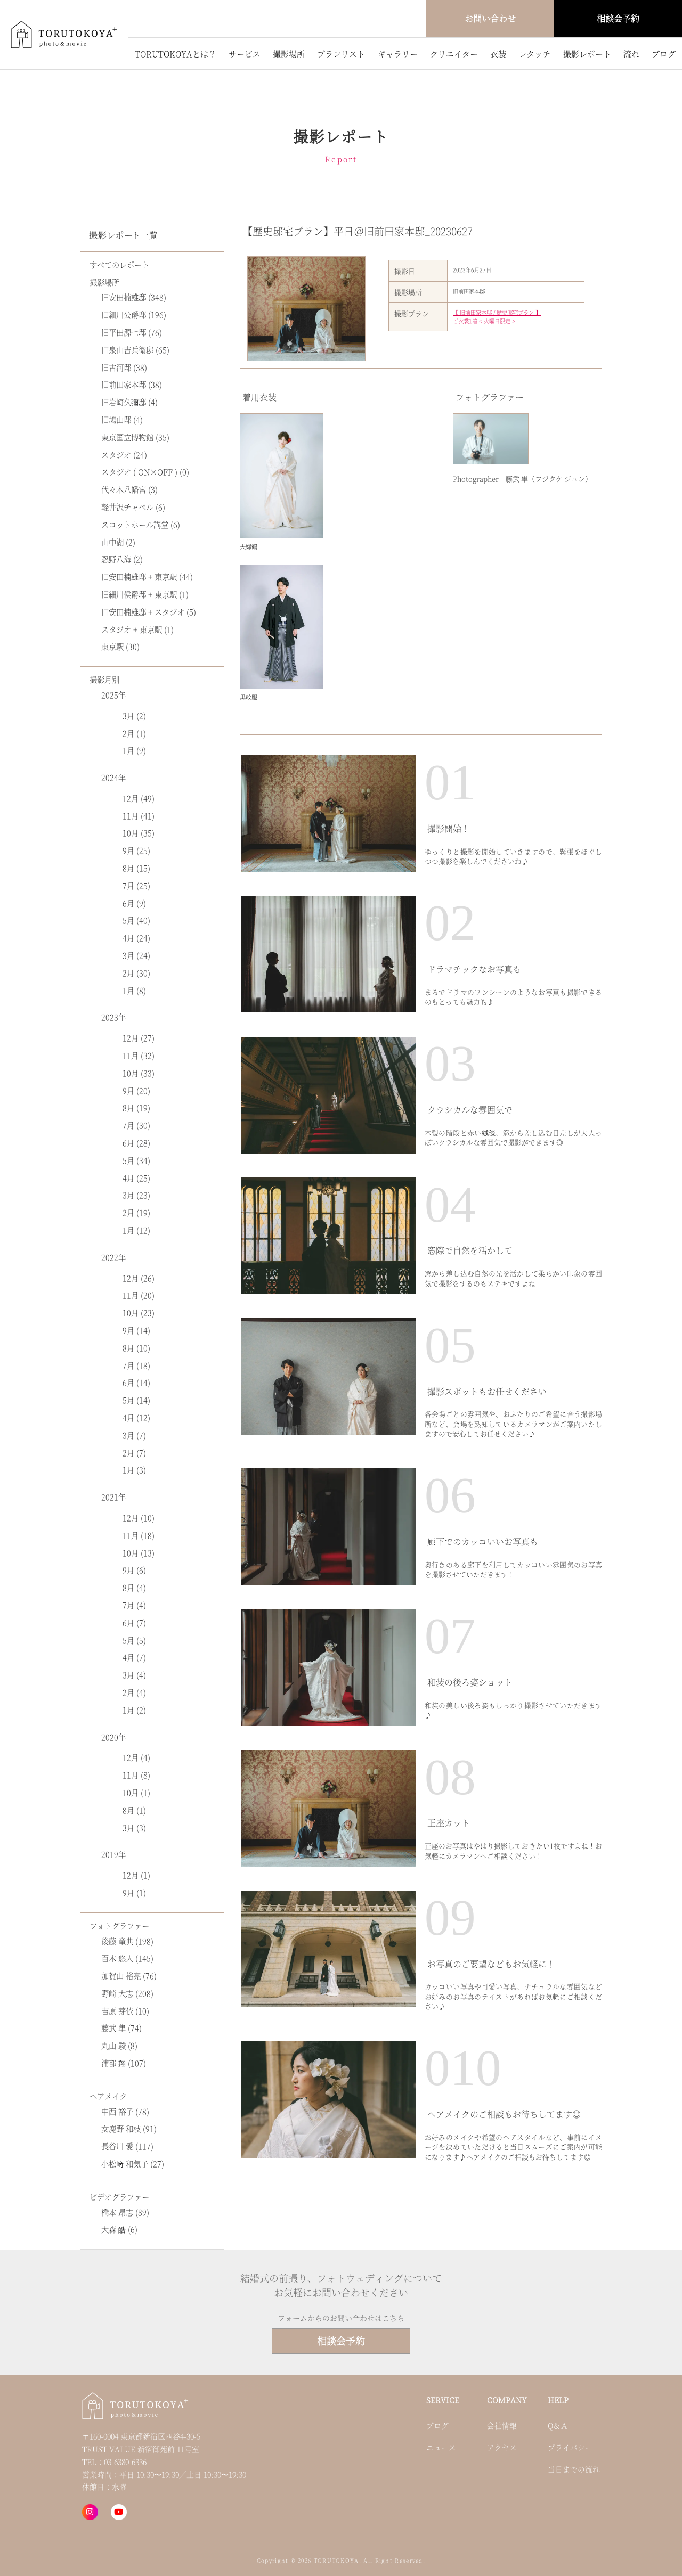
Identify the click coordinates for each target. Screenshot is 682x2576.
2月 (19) (136, 1212)
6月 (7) (134, 1622)
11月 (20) (139, 1295)
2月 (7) (134, 1452)
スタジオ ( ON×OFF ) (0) (145, 471)
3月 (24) (136, 955)
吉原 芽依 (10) (125, 2010)
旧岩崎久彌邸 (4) (129, 401)
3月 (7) (134, 1435)
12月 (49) (139, 798)
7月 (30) (136, 1125)
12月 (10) (139, 1517)
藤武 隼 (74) (121, 2027)
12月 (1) (136, 1874)
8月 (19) (136, 1107)
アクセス (502, 2447)
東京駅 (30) (120, 646)
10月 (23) (139, 1312)
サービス (245, 53)
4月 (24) (136, 937)
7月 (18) (136, 1365)
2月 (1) (134, 733)
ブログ (664, 53)
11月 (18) (139, 1535)
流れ (631, 53)
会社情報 (502, 2425)
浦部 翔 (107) (123, 2062)
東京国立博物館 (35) (135, 437)
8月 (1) (134, 1810)
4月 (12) (136, 1417)
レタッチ (534, 53)
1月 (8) (134, 990)
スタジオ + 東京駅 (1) (137, 629)
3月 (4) (134, 1674)
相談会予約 (618, 18)
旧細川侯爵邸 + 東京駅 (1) (145, 594)
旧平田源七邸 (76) (131, 332)
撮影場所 (289, 53)
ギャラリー (398, 53)
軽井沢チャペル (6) (133, 506)
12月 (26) (139, 1277)
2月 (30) (136, 972)
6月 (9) (134, 903)
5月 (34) (136, 1160)
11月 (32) (139, 1055)
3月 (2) (134, 715)
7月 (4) (134, 1604)
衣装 (498, 53)
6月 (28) (136, 1142)
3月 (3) (134, 1827)
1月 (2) (134, 1709)
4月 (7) (134, 1657)
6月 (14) (136, 1382)
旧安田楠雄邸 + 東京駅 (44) (147, 576)
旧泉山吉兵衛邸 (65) (135, 349)
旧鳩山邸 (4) (122, 419)
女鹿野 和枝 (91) (129, 2128)
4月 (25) (136, 1177)
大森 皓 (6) (119, 2229)
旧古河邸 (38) (124, 367)
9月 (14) (136, 1330)
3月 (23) (136, 1194)
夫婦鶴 (248, 546)
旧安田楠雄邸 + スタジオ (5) (148, 611)
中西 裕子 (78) (125, 2111)
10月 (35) (139, 832)
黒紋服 (248, 697)
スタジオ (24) (124, 454)
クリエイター (454, 53)
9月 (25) (136, 850)
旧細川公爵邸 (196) (133, 314)
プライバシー (570, 2447)
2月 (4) (134, 1692)
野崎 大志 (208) (127, 1993)
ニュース (441, 2447)
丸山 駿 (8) (119, 2045)
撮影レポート (587, 53)
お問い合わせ (490, 18)
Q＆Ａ (558, 2425)
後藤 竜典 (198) (127, 1941)
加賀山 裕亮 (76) (129, 1975)
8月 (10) (136, 1347)
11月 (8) (136, 1774)
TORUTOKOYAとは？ (175, 53)
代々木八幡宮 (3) (129, 489)
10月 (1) (136, 1792)
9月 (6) (134, 1569)
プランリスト (341, 53)
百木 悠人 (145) (127, 1958)
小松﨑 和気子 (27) (132, 2163)
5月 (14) (136, 1399)
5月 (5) (134, 1640)
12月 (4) (136, 1757)
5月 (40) (136, 920)
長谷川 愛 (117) (127, 2146)
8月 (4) (134, 1587)
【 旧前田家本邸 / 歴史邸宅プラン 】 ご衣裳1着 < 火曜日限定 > (497, 316)
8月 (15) (136, 867)
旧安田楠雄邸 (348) (133, 296)
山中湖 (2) (118, 541)
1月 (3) (134, 1469)
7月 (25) (136, 885)
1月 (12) (136, 1230)
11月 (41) (139, 815)
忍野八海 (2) (122, 559)
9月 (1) (134, 1892)
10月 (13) (139, 1552)
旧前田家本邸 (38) (131, 384)
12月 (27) (139, 1037)
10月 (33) (139, 1072)
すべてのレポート (119, 264)
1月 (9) (134, 750)
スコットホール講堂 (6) (140, 524)
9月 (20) (136, 1090)
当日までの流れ (574, 2469)
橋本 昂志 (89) (125, 2212)
